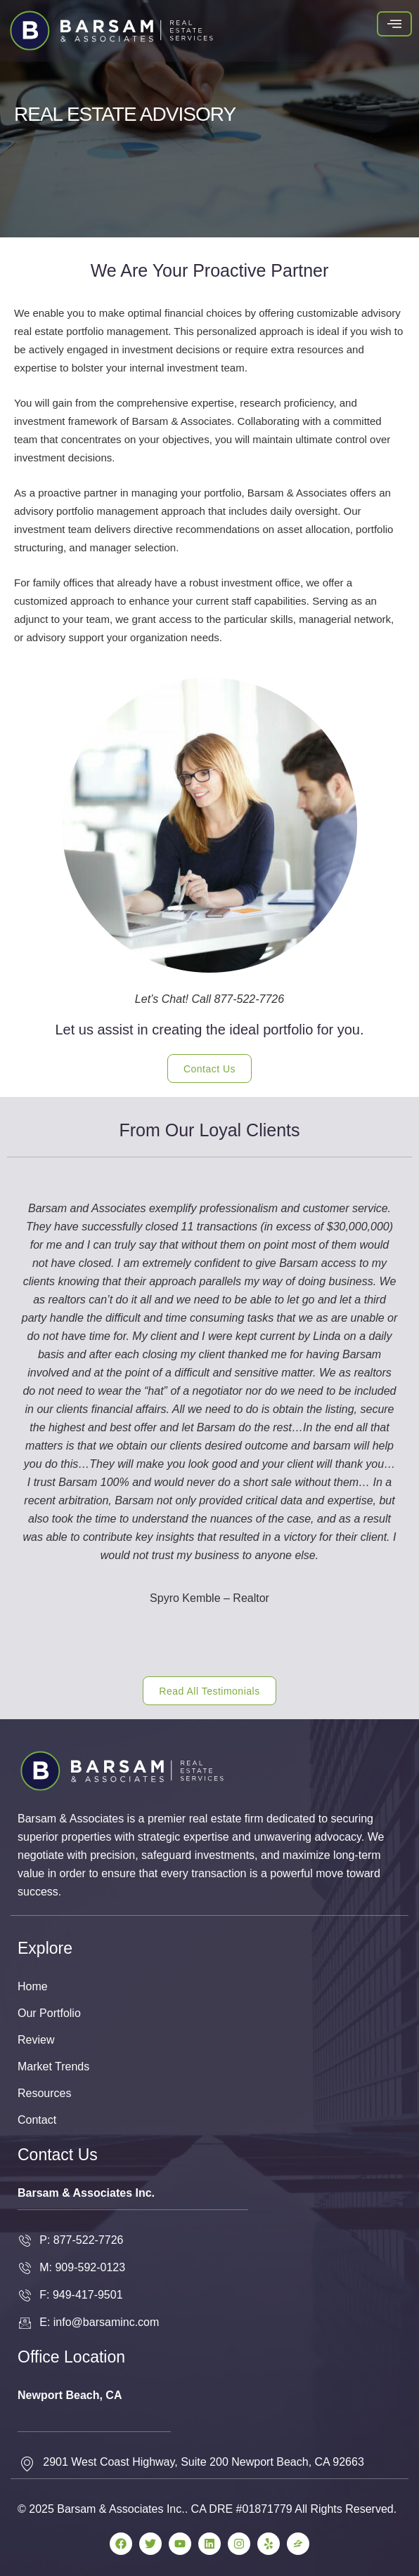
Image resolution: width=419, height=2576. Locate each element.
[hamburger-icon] (394, 24)
